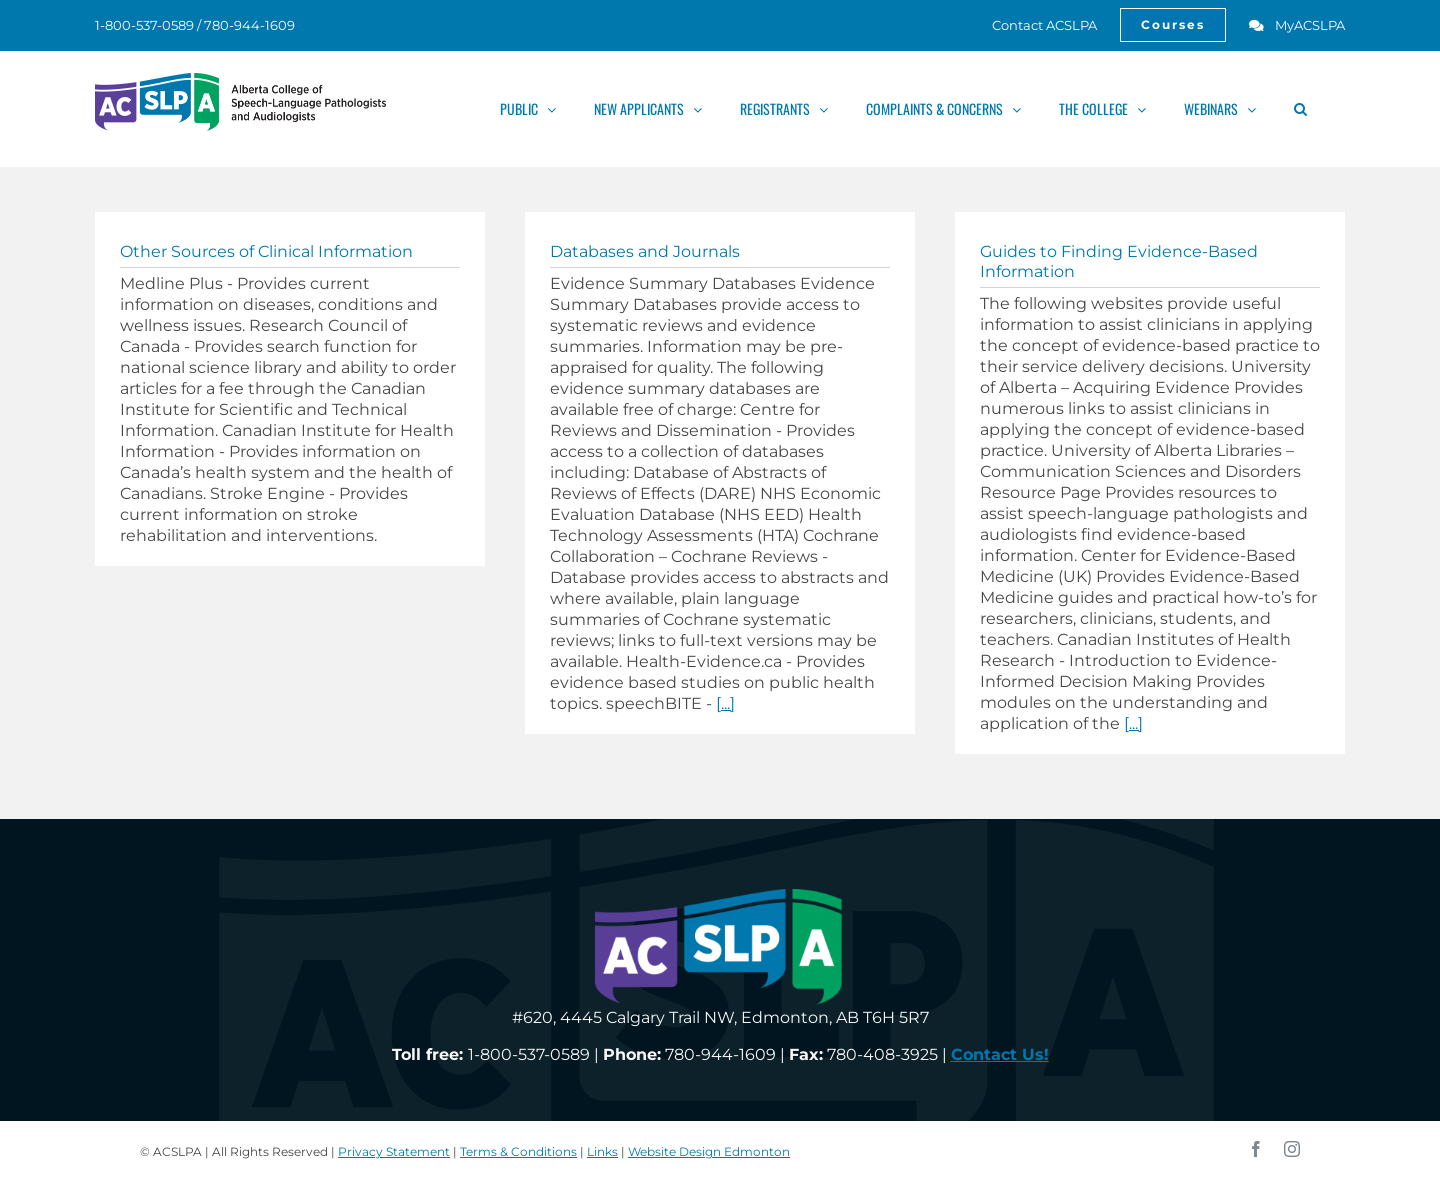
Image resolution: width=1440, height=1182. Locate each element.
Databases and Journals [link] (645, 251)
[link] (1033, 25)
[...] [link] (725, 703)
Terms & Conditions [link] (518, 1151)
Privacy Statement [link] (394, 1151)
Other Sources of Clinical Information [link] (266, 251)
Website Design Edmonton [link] (709, 1151)
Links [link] (602, 1151)
